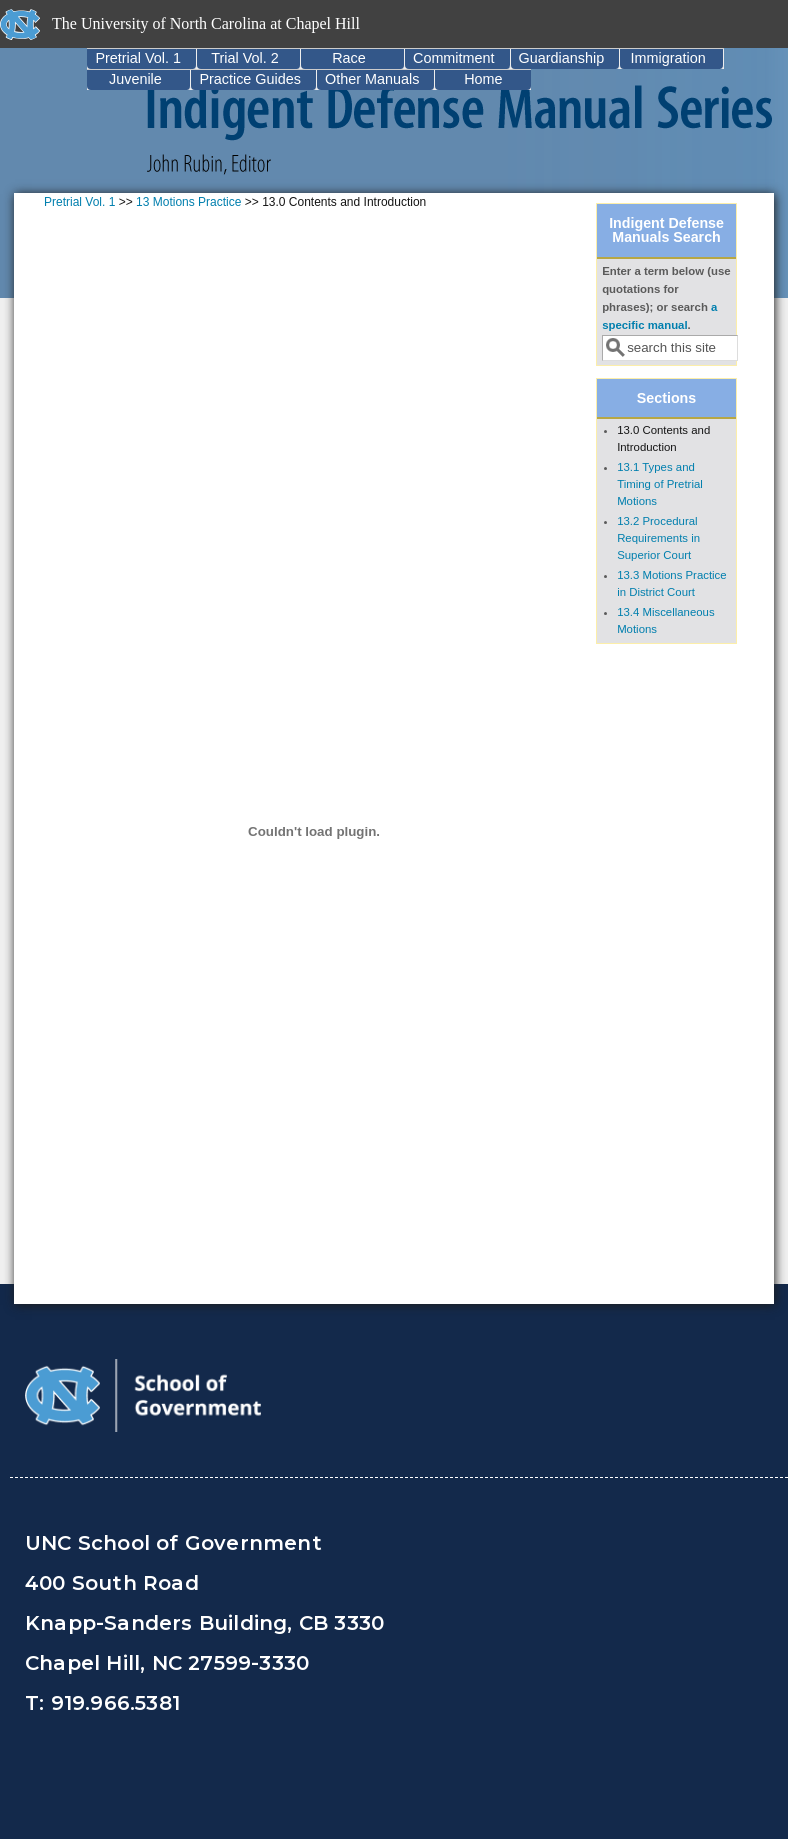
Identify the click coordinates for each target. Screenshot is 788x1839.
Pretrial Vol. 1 (138, 58)
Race (349, 58)
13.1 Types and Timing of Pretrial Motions (660, 484)
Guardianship (562, 58)
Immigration (668, 58)
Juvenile (135, 79)
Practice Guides (250, 79)
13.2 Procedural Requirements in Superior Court (658, 538)
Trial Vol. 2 (244, 58)
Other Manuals (372, 79)
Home (483, 79)
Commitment (454, 58)
